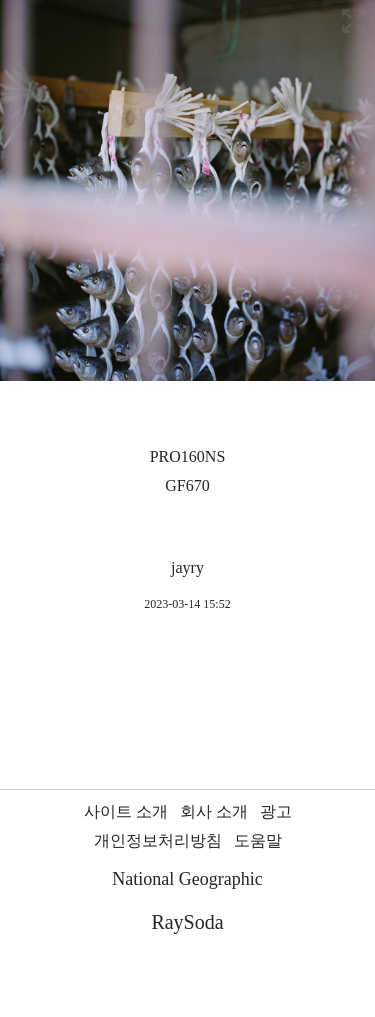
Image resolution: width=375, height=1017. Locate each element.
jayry (187, 567)
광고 (276, 811)
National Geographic (187, 879)
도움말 (258, 840)
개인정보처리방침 (158, 840)
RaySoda (187, 922)
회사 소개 (214, 811)
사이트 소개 (126, 811)
